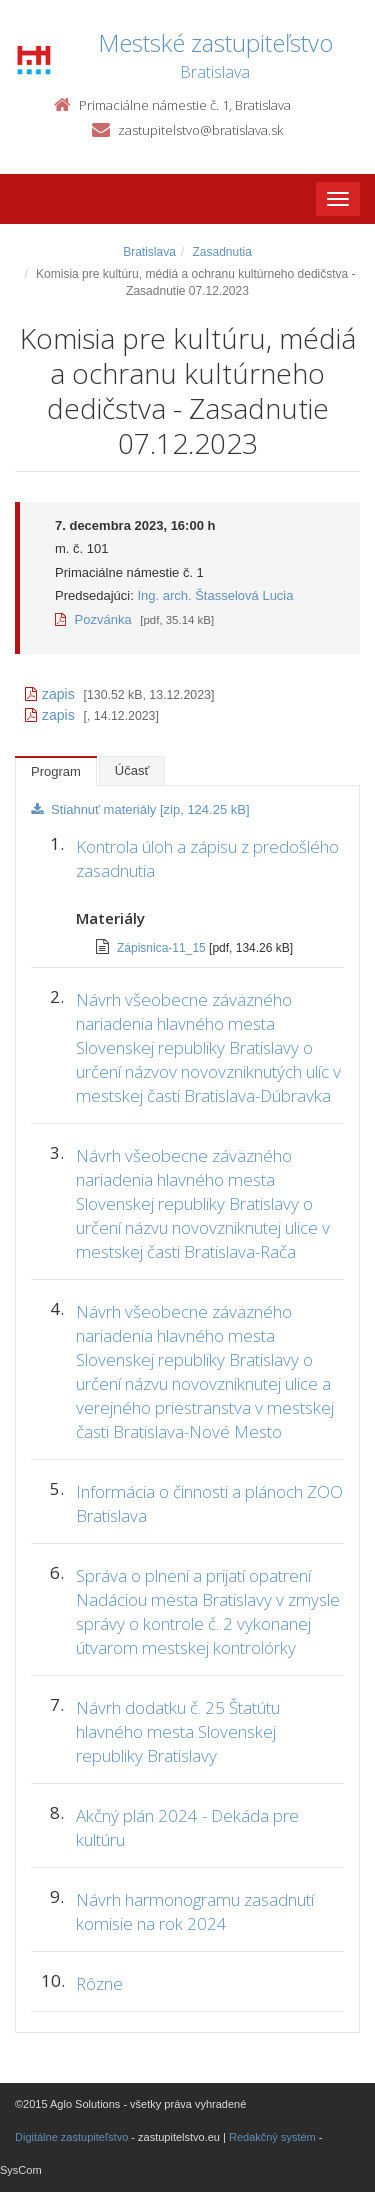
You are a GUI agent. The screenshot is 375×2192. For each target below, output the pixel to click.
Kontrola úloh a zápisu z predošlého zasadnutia (207, 858)
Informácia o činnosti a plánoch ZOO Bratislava (209, 1503)
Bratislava (149, 252)
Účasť (132, 770)
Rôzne (99, 1983)
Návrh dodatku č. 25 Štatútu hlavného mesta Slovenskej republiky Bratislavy (178, 1731)
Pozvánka (93, 619)
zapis (50, 694)
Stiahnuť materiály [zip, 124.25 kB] (140, 809)
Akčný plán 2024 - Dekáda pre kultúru (187, 1827)
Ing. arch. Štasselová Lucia (215, 595)
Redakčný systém (272, 2137)
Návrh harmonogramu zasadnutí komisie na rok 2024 (195, 1911)
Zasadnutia (221, 252)
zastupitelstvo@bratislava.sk (200, 130)
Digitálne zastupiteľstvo (71, 2137)
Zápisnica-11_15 (163, 948)
